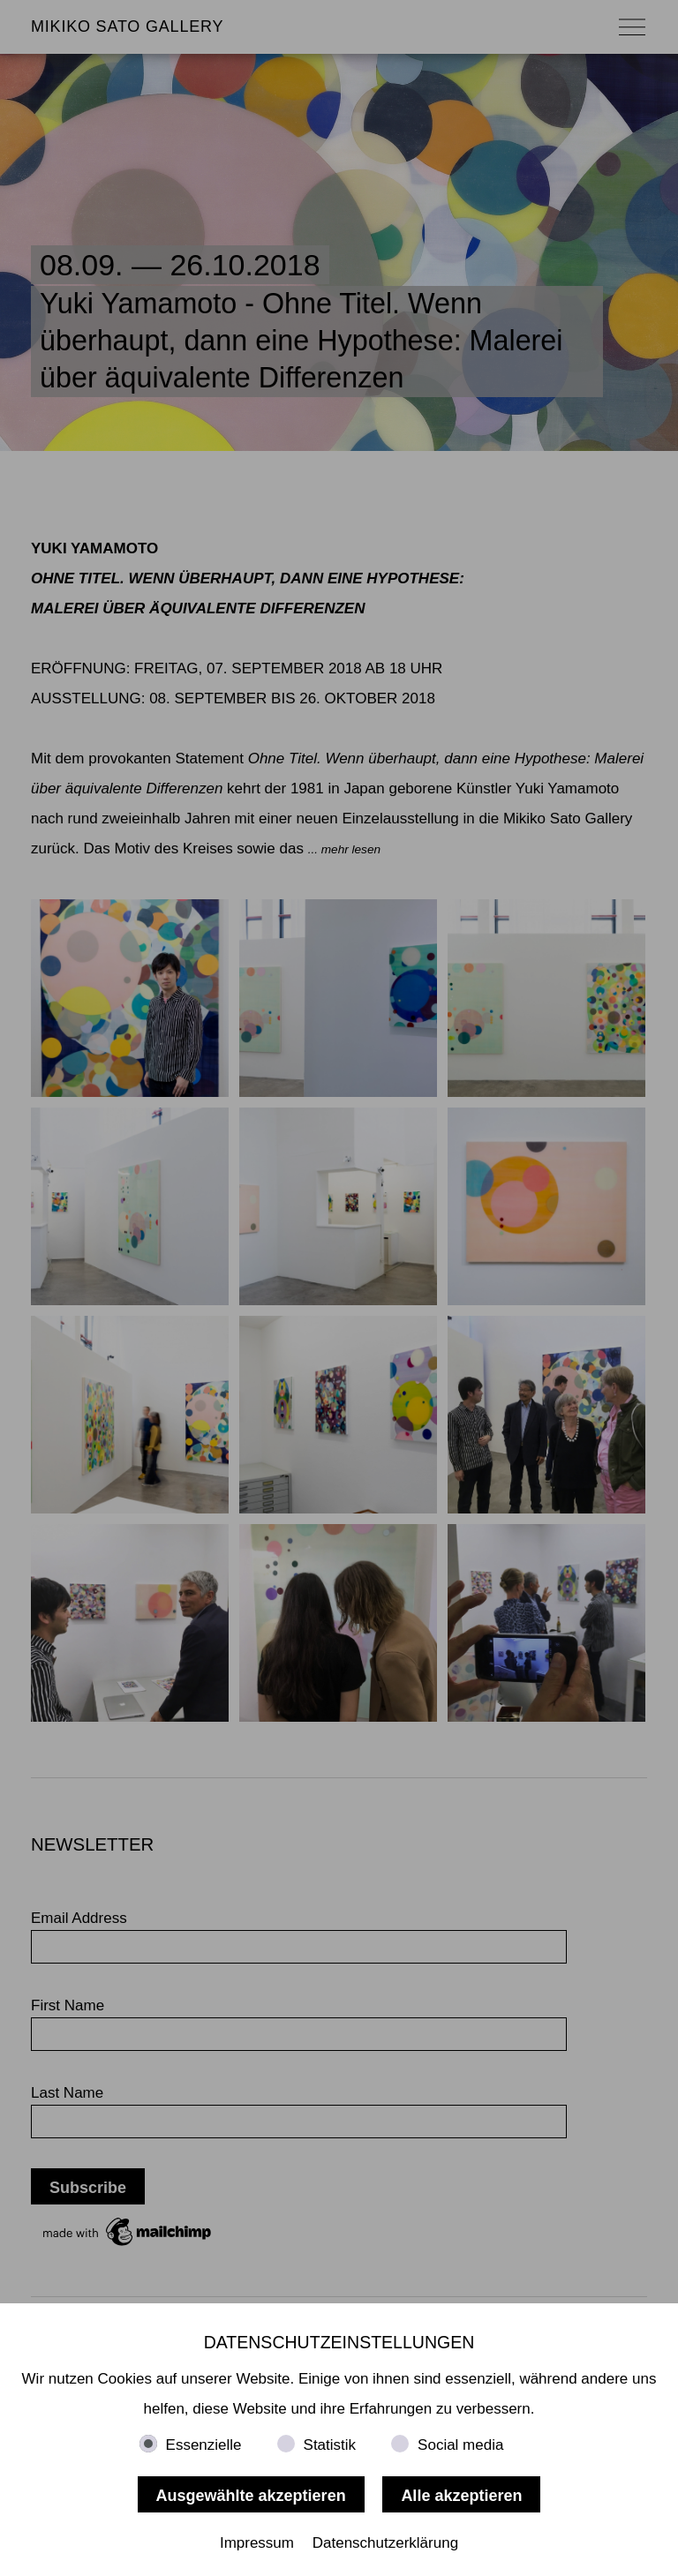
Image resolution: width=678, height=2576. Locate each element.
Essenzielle (204, 2445)
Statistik (330, 2445)
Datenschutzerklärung (385, 2543)
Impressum (257, 2543)
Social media (460, 2445)
